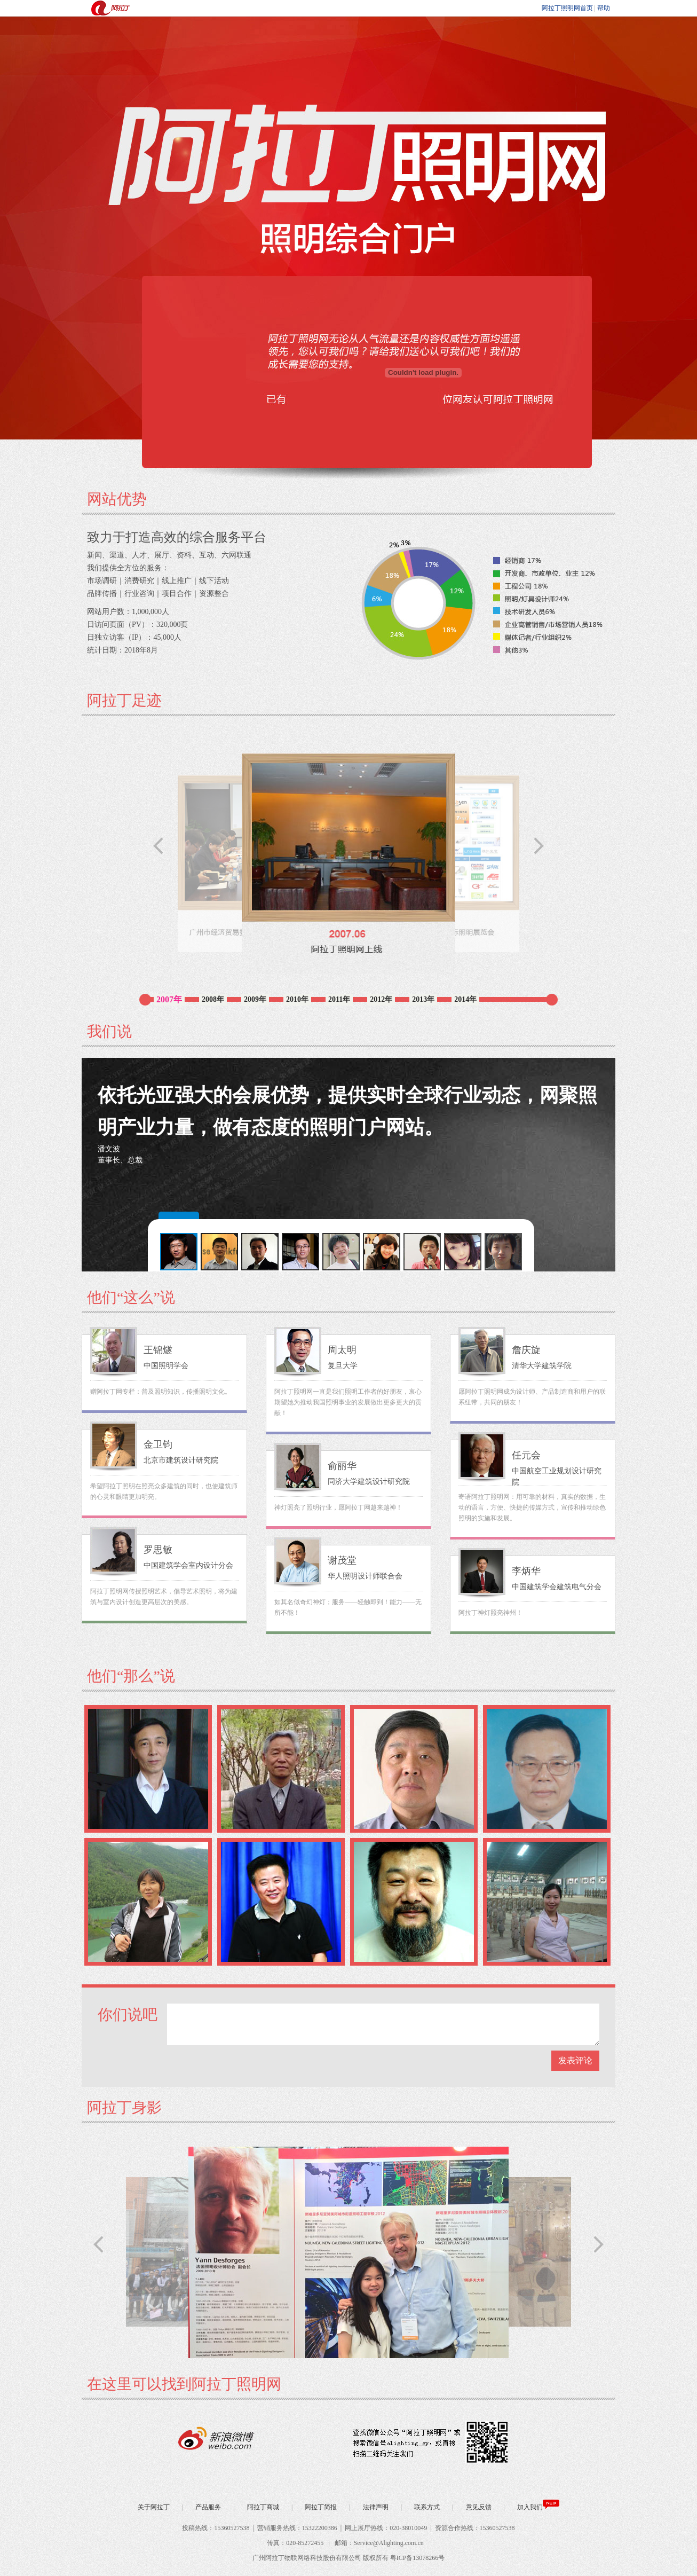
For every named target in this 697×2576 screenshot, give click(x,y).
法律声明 (375, 2507)
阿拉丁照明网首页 (567, 8)
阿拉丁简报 (320, 2507)
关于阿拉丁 (154, 2507)
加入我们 (537, 2507)
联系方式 (426, 2507)
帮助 (603, 8)
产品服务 (207, 2507)
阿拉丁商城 (262, 2507)
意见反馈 (478, 2507)
